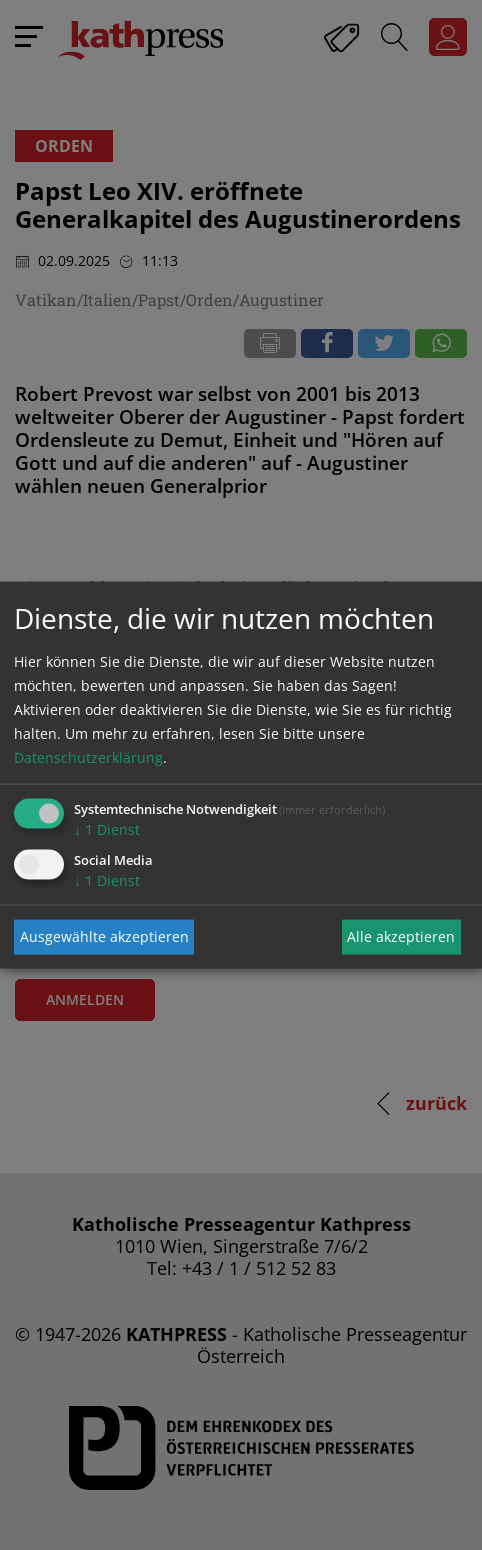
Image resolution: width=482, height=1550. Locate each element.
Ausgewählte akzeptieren (104, 936)
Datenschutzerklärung (88, 756)
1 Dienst (107, 828)
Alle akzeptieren (401, 936)
